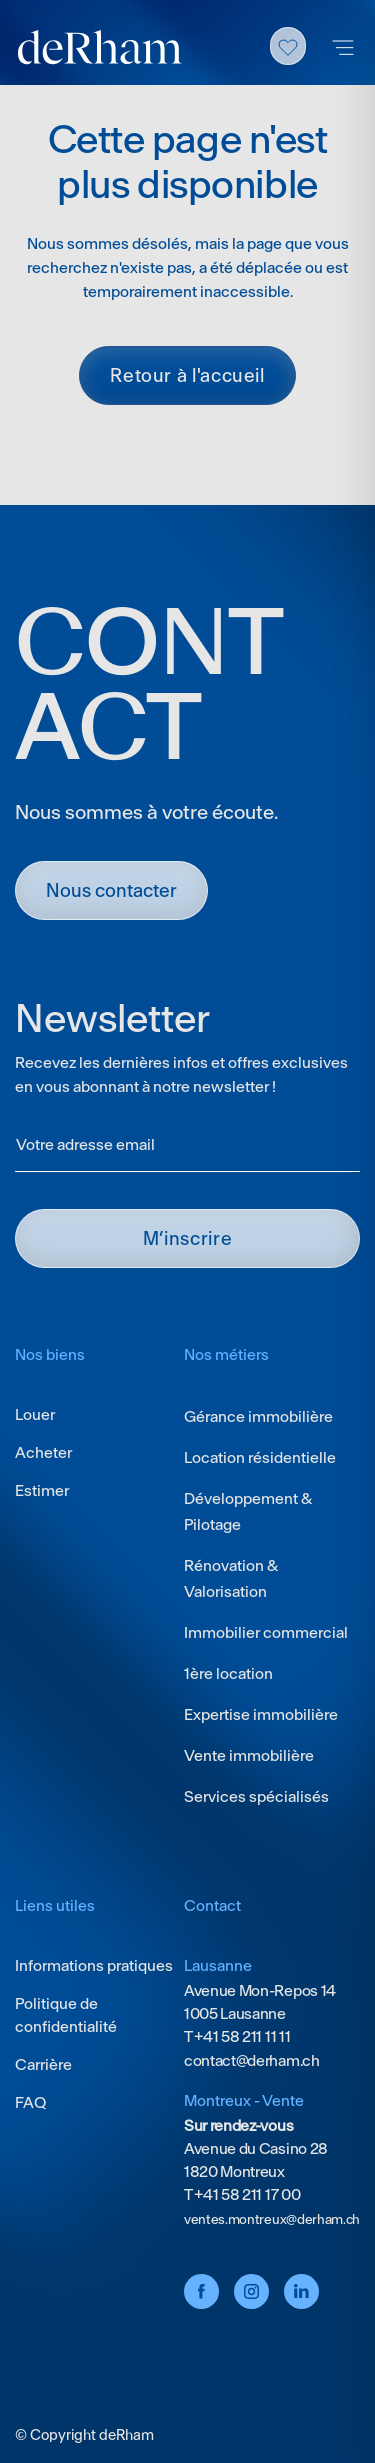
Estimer (42, 1490)
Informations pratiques (94, 1965)
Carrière (43, 2064)
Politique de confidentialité (66, 2015)
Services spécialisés (256, 1796)
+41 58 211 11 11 (241, 2036)
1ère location (228, 1673)
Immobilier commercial (266, 1632)
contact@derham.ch (252, 2060)
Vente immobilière (249, 1755)
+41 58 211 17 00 (246, 2194)
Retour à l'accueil (187, 375)
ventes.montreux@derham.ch (272, 2219)
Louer (35, 1414)
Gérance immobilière (258, 1416)
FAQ (30, 2102)
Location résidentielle (260, 1457)
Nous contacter (111, 890)
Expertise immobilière (261, 1714)
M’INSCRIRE (187, 1238)
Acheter (43, 1452)
